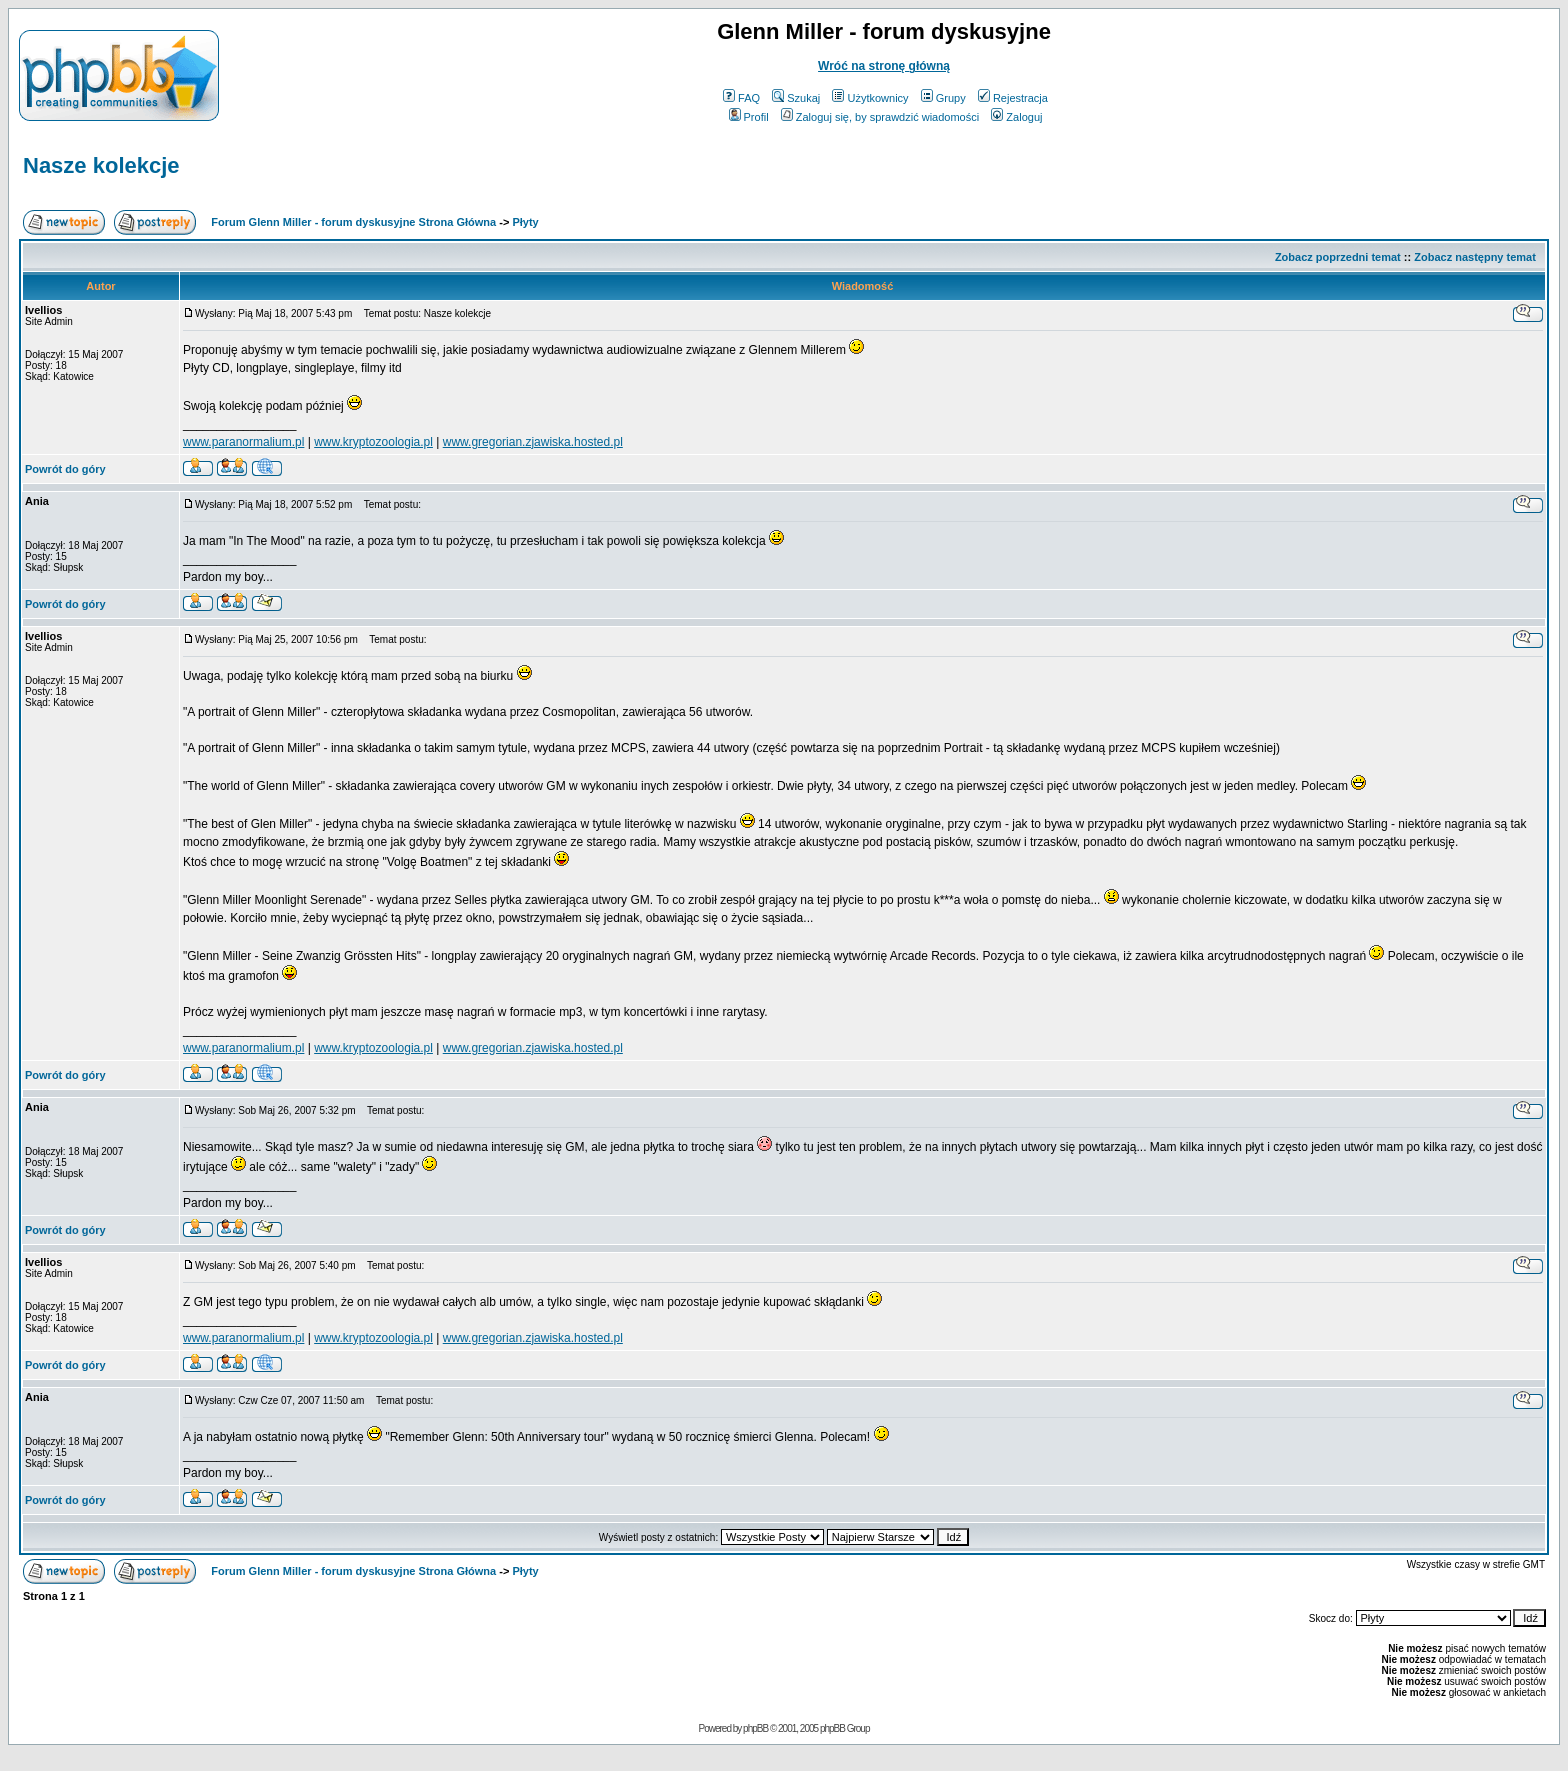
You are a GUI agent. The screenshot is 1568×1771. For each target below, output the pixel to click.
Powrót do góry (65, 469)
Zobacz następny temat (1475, 257)
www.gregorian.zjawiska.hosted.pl (533, 442)
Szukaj (796, 98)
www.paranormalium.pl (243, 442)
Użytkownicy (870, 98)
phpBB (755, 1728)
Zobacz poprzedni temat (1338, 257)
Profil (749, 117)
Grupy (943, 98)
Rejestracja (1013, 98)
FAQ (741, 98)
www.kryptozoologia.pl (373, 442)
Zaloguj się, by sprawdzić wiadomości (880, 117)
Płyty (525, 222)
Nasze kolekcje (101, 165)
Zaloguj (1016, 117)
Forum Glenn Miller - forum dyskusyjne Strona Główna (353, 222)
